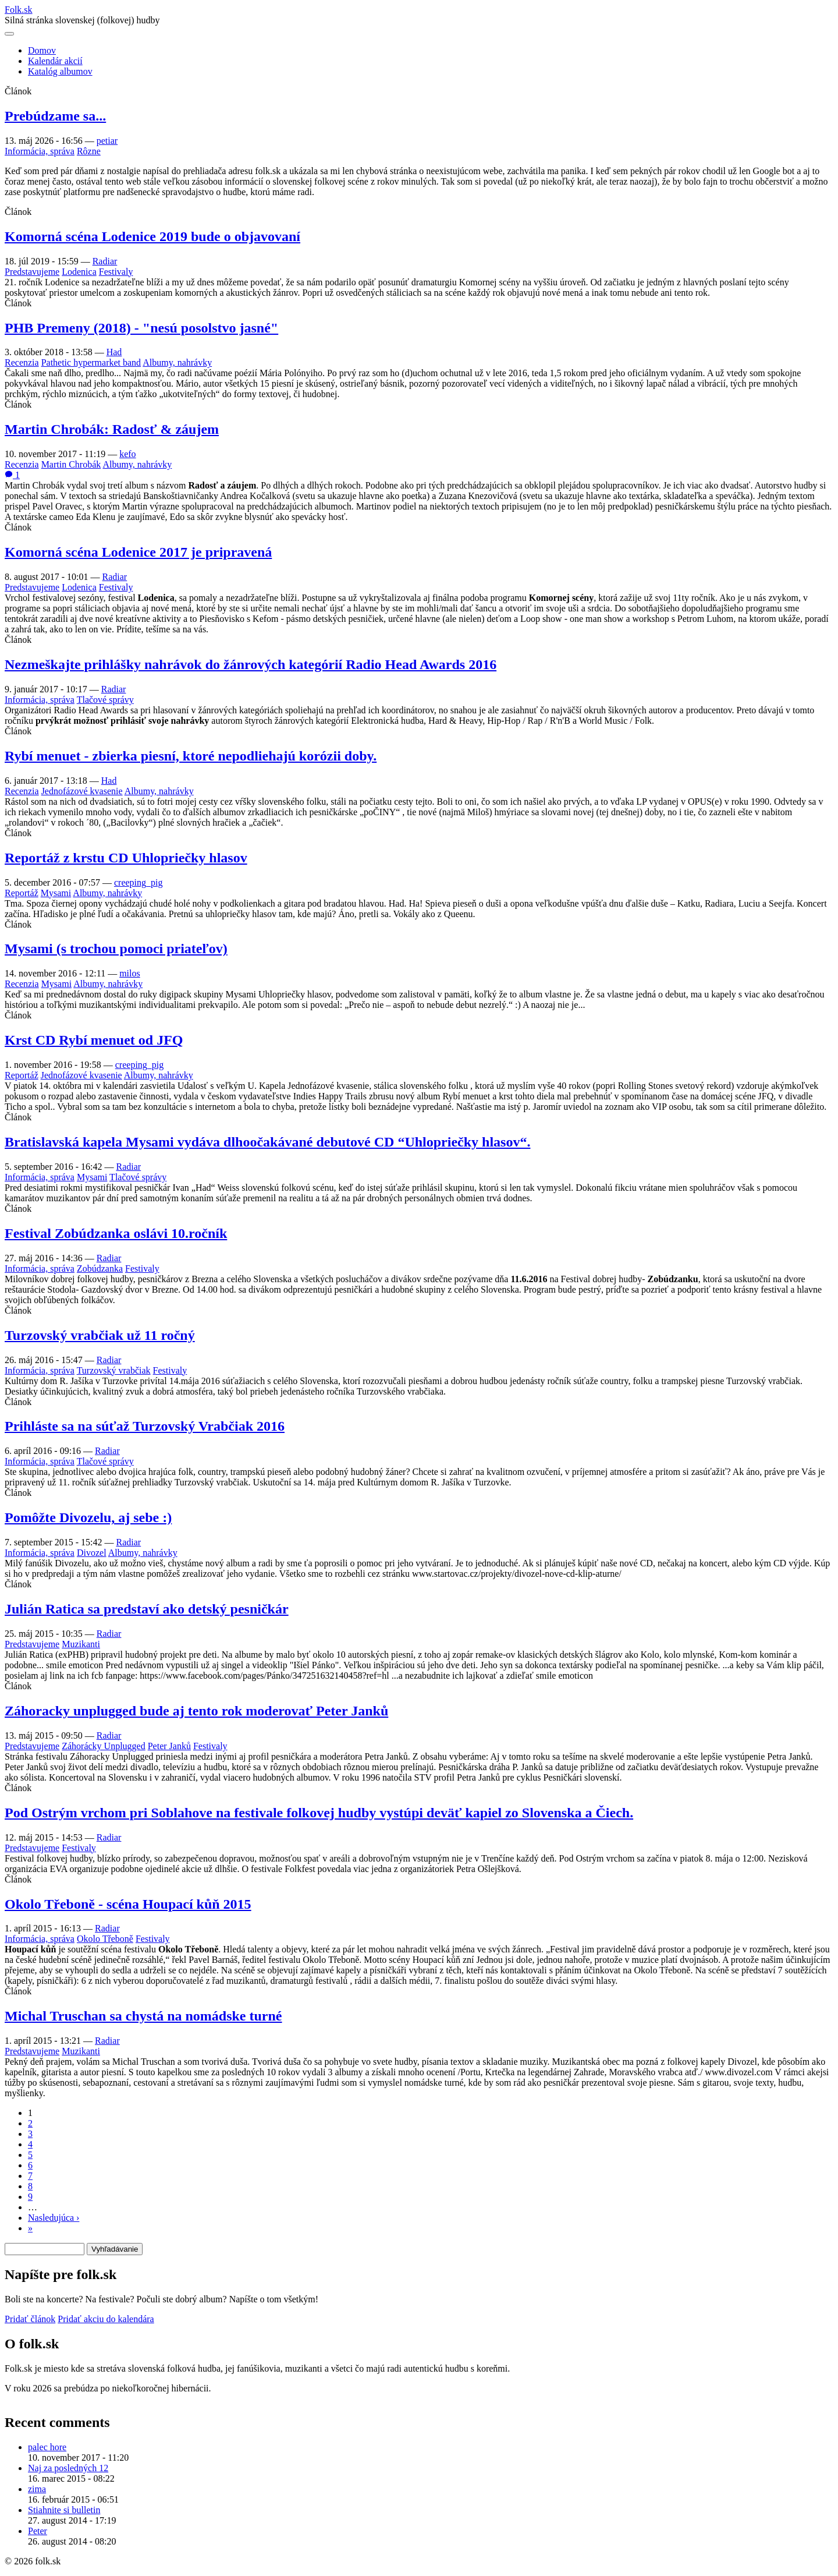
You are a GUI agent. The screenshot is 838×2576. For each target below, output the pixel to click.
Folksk (19, 10)
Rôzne (89, 151)
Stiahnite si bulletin (64, 2510)
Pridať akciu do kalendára (106, 2319)
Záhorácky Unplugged (103, 1746)
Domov (42, 50)
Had (114, 352)
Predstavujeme (32, 272)
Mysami (56, 893)
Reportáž (21, 893)
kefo (127, 454)
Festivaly (116, 272)
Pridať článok (30, 2319)
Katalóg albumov (60, 71)
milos (129, 973)
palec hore (47, 2447)
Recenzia (22, 362)
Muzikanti (81, 1644)
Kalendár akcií (55, 61)
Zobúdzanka (100, 1268)
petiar (107, 141)
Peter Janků (169, 1746)
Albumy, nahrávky (177, 362)
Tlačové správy (105, 700)
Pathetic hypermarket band (91, 362)
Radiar (105, 261)
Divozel (91, 1553)
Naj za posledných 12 (68, 2468)
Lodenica (79, 272)
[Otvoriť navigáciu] (9, 34)
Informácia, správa (39, 151)
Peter (37, 2531)
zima (37, 2489)
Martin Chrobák (71, 464)
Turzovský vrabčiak (114, 1370)
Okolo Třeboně (105, 1939)
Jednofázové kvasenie (82, 791)
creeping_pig (138, 882)
